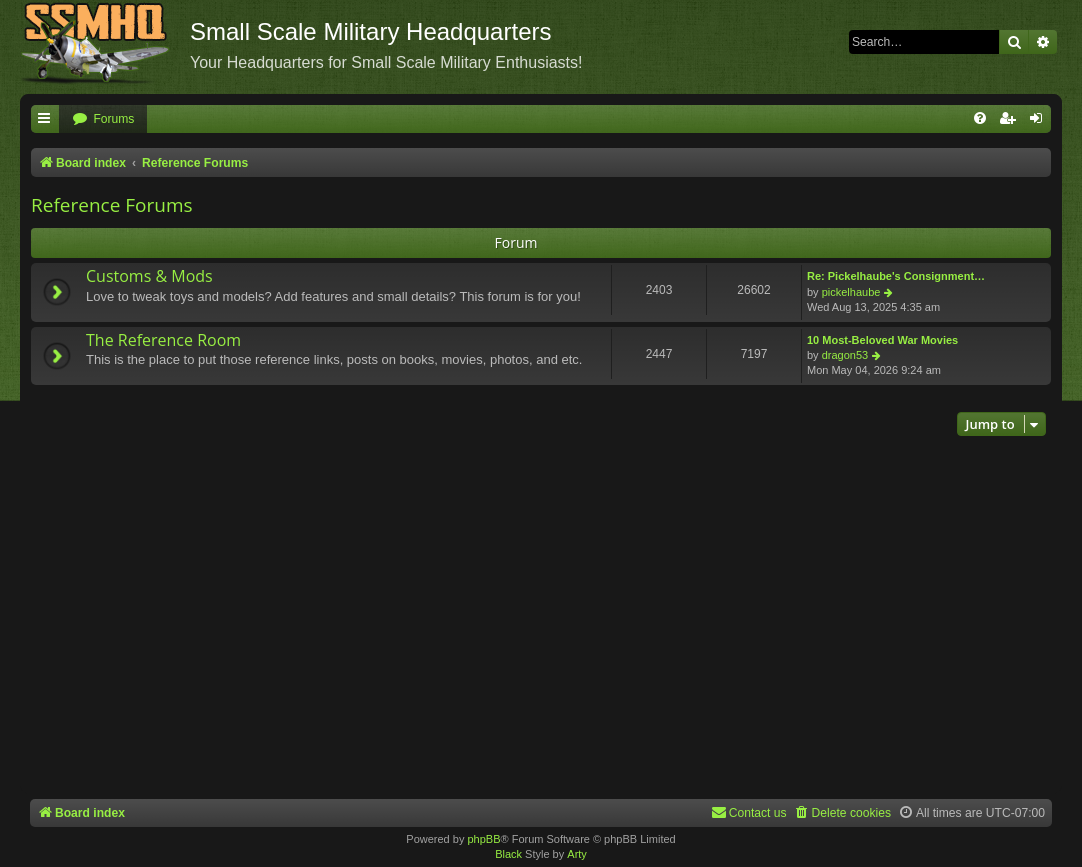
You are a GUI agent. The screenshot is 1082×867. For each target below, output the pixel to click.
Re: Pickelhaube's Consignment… (896, 276)
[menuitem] (103, 119)
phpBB (483, 839)
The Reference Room (163, 340)
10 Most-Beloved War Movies (882, 340)
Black (508, 854)
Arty (577, 854)
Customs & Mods (149, 276)
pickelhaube (851, 292)
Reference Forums (112, 205)
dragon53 (845, 355)
